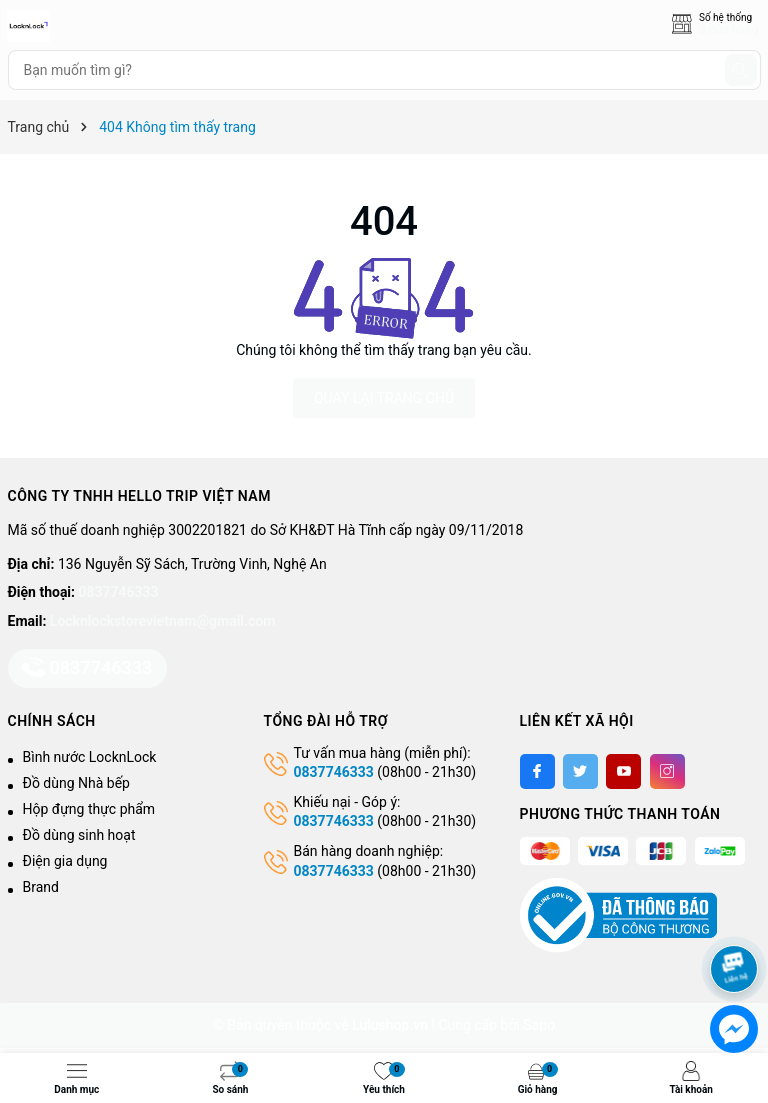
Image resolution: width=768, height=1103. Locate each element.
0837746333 (119, 592)
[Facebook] (537, 771)
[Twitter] (580, 771)
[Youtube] (623, 771)
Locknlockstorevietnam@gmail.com (162, 621)
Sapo (539, 1025)
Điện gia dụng (65, 861)
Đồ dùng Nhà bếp (76, 783)
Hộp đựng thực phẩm (89, 809)
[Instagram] (667, 771)
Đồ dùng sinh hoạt (79, 835)
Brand (41, 887)
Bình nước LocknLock (90, 757)
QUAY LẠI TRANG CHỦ (384, 398)
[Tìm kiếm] (741, 70)
